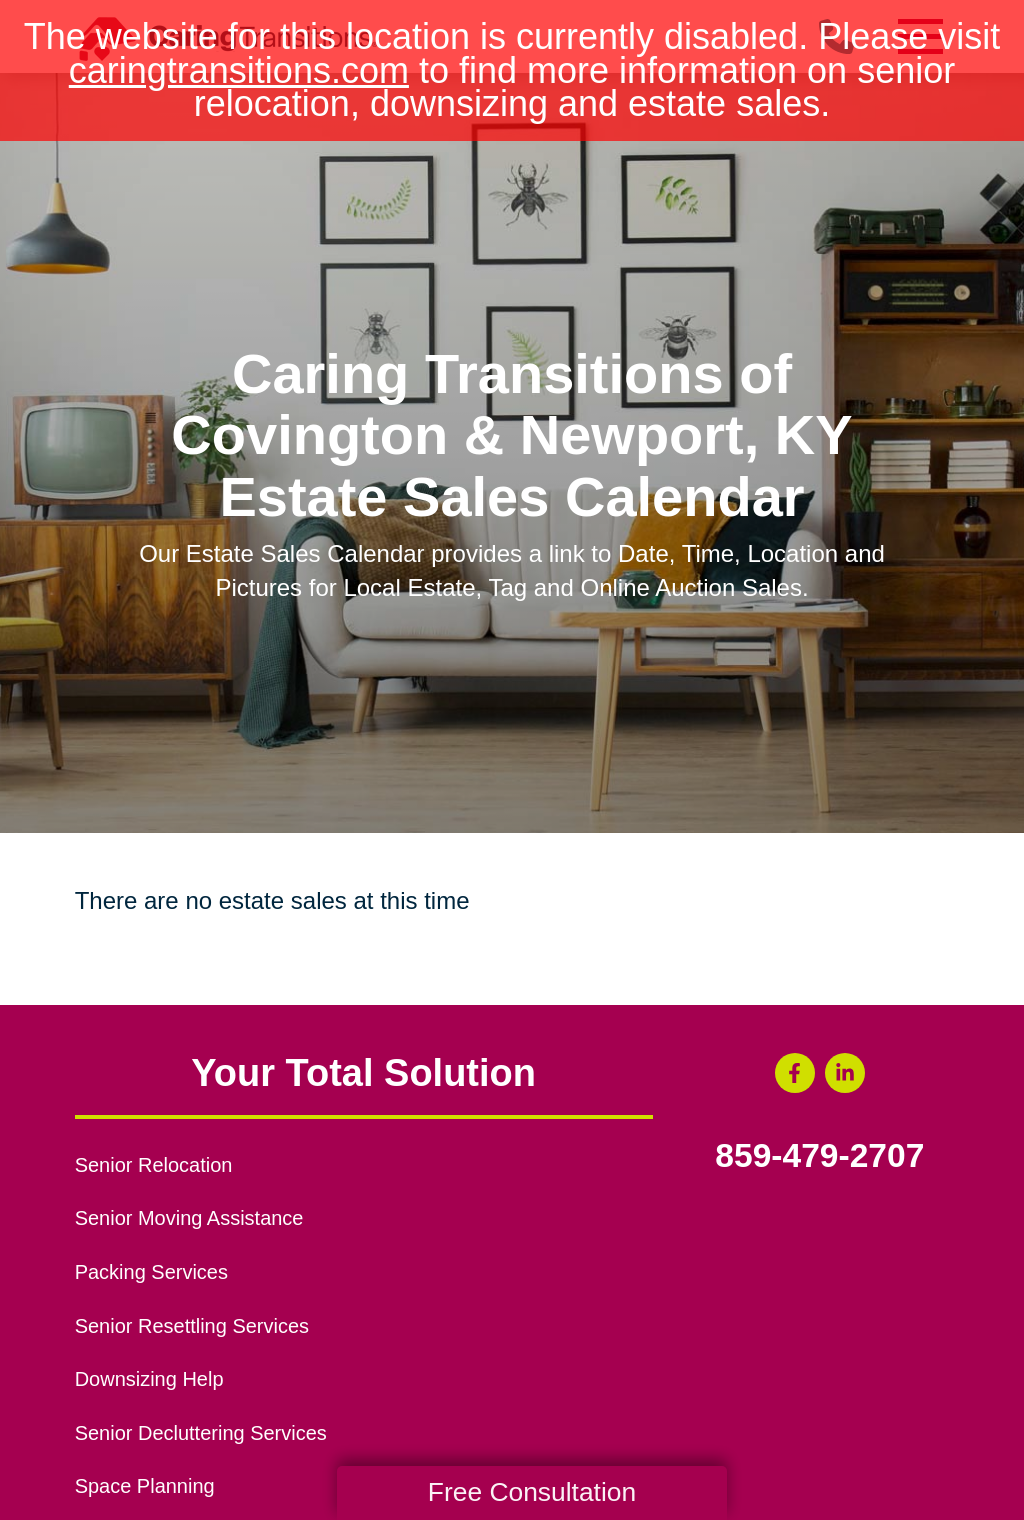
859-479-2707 (819, 1156)
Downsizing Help (149, 1379)
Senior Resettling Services (192, 1326)
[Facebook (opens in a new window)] (795, 1073)
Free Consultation (532, 1492)
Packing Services (151, 1272)
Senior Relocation (154, 1165)
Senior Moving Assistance (189, 1218)
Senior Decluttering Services (201, 1433)
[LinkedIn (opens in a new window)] (845, 1073)
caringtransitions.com (239, 70)
